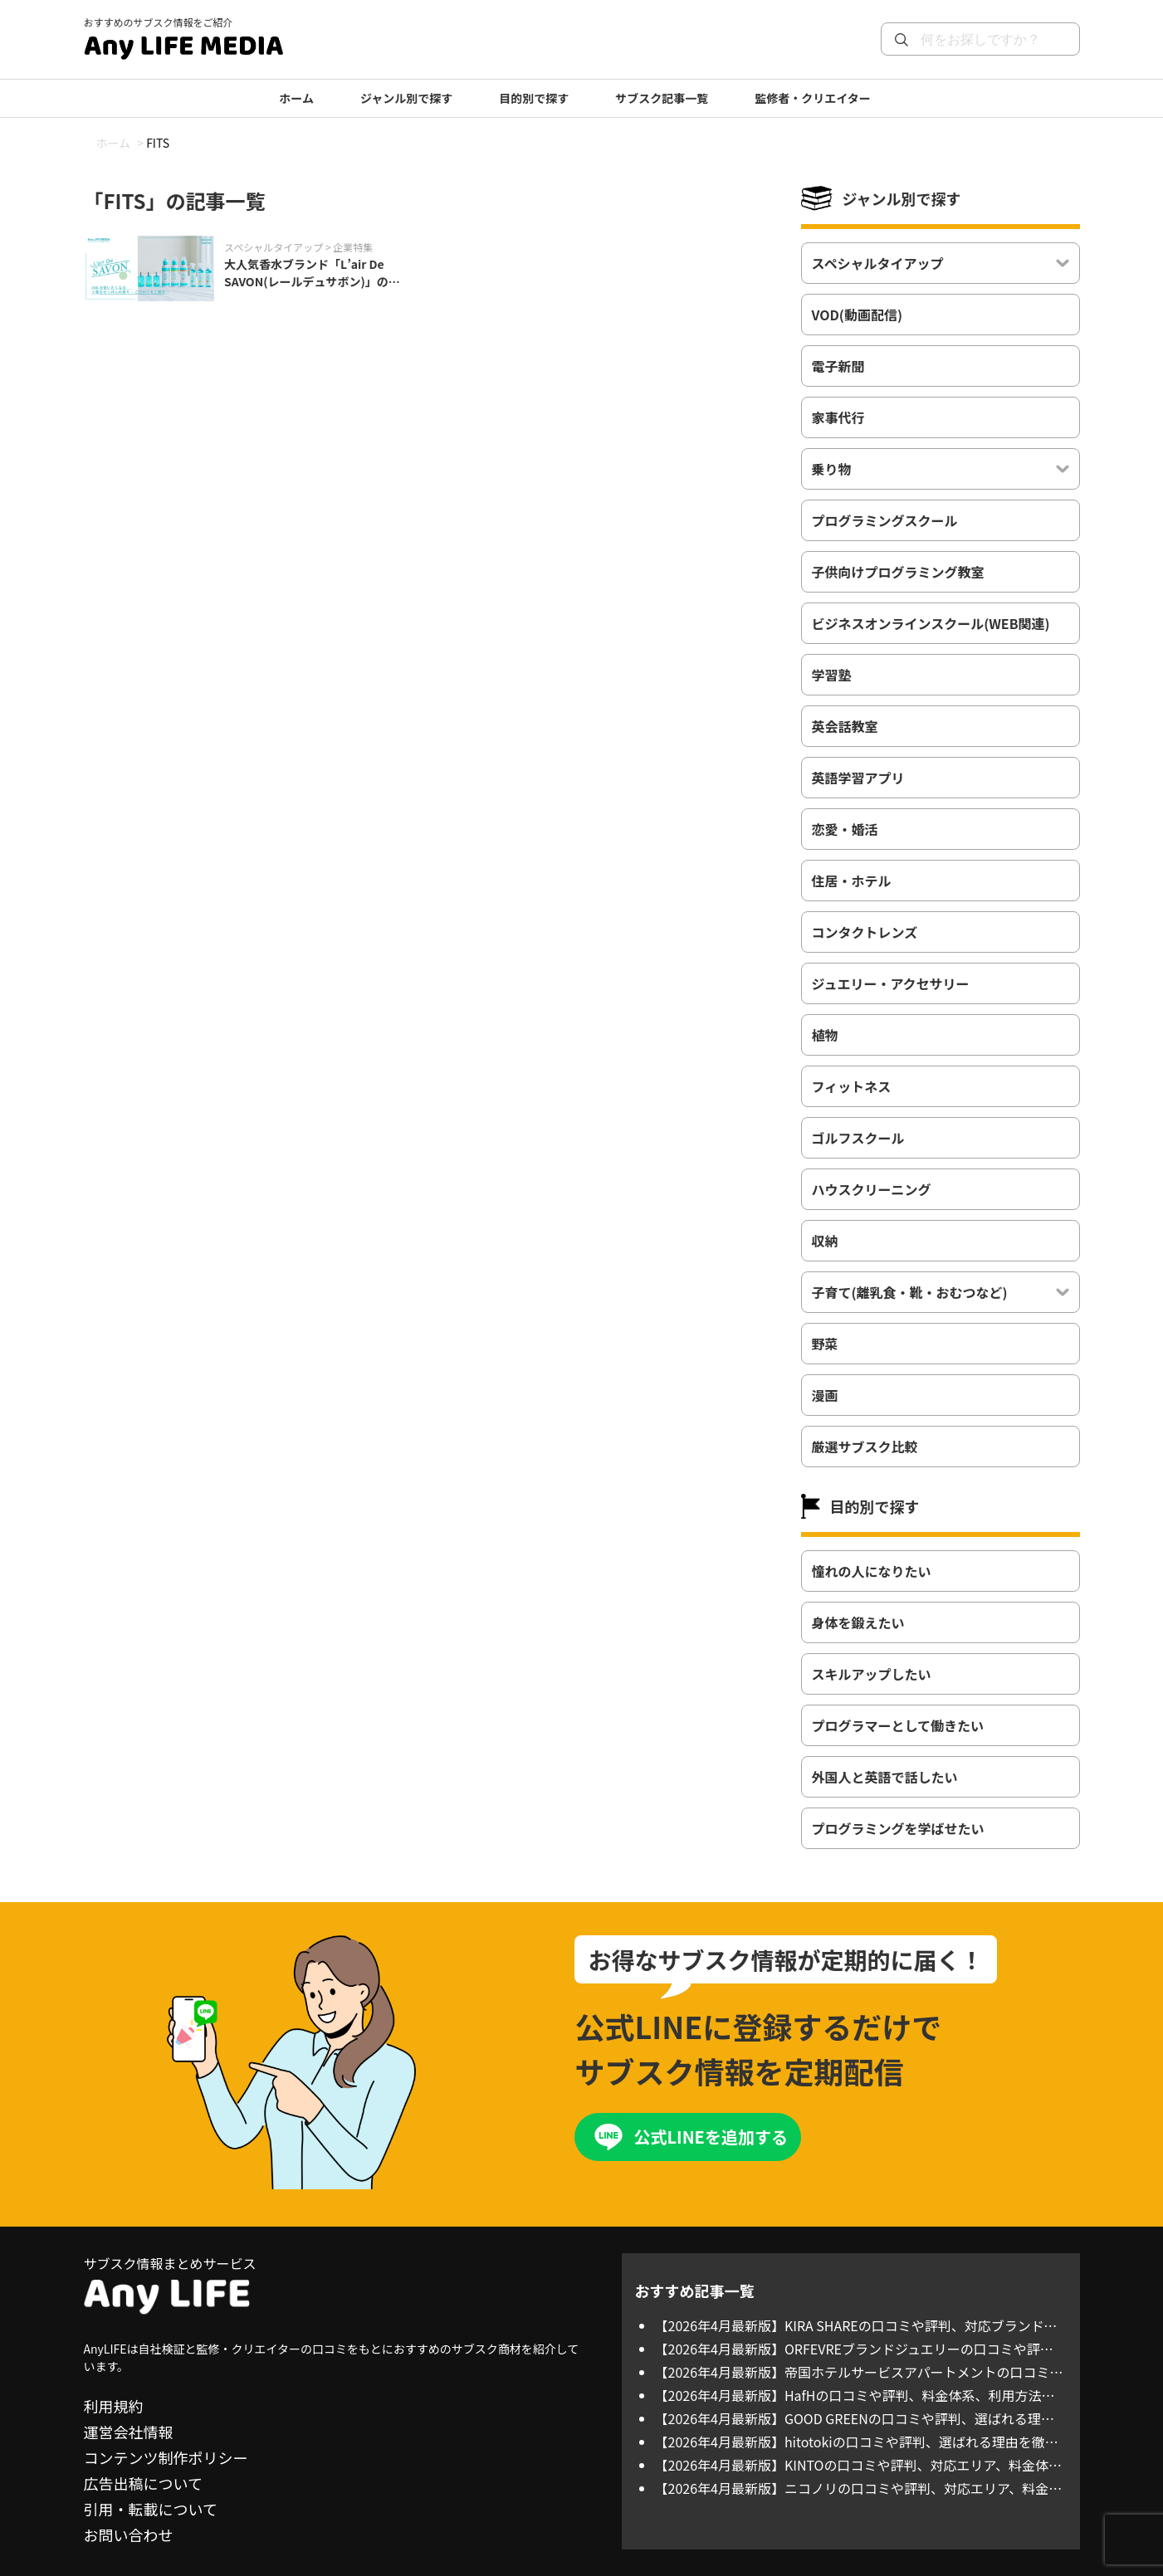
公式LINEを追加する (710, 2137)
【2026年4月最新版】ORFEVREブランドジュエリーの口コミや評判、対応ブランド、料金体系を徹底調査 (847, 2349)
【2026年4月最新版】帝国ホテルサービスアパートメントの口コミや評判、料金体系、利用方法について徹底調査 (859, 2372)
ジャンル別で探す (406, 98)
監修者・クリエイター (812, 98)
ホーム (296, 98)
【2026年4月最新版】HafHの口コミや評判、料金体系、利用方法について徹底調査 (855, 2395)
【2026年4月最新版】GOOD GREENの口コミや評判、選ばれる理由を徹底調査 (854, 2418)
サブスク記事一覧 (661, 98)
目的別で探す (534, 98)
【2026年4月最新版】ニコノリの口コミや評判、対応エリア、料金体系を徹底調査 (859, 2488)
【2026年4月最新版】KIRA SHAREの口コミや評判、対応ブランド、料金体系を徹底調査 (856, 2325)
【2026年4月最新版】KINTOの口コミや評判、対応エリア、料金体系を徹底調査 (858, 2465)
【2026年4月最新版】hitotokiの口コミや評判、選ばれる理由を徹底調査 (856, 2442)
